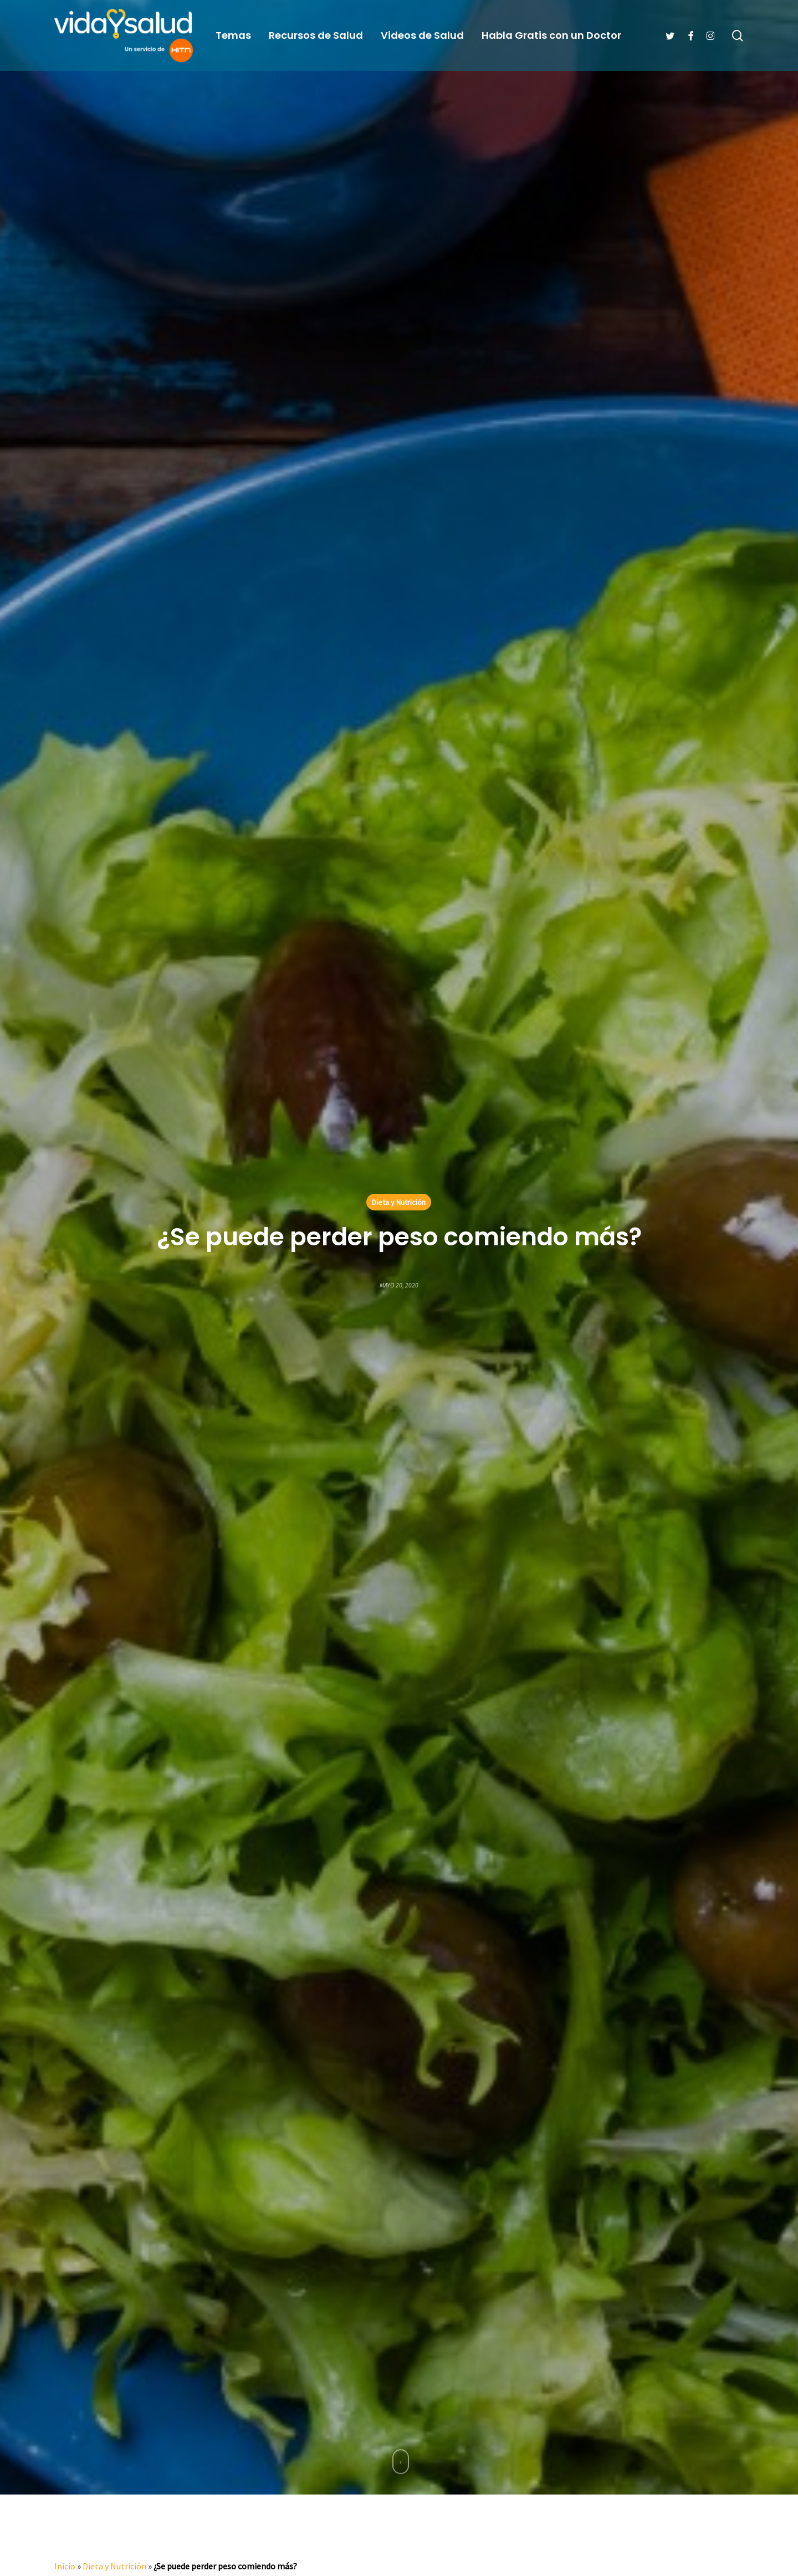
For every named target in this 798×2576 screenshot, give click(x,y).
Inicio (64, 2566)
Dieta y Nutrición (399, 1202)
